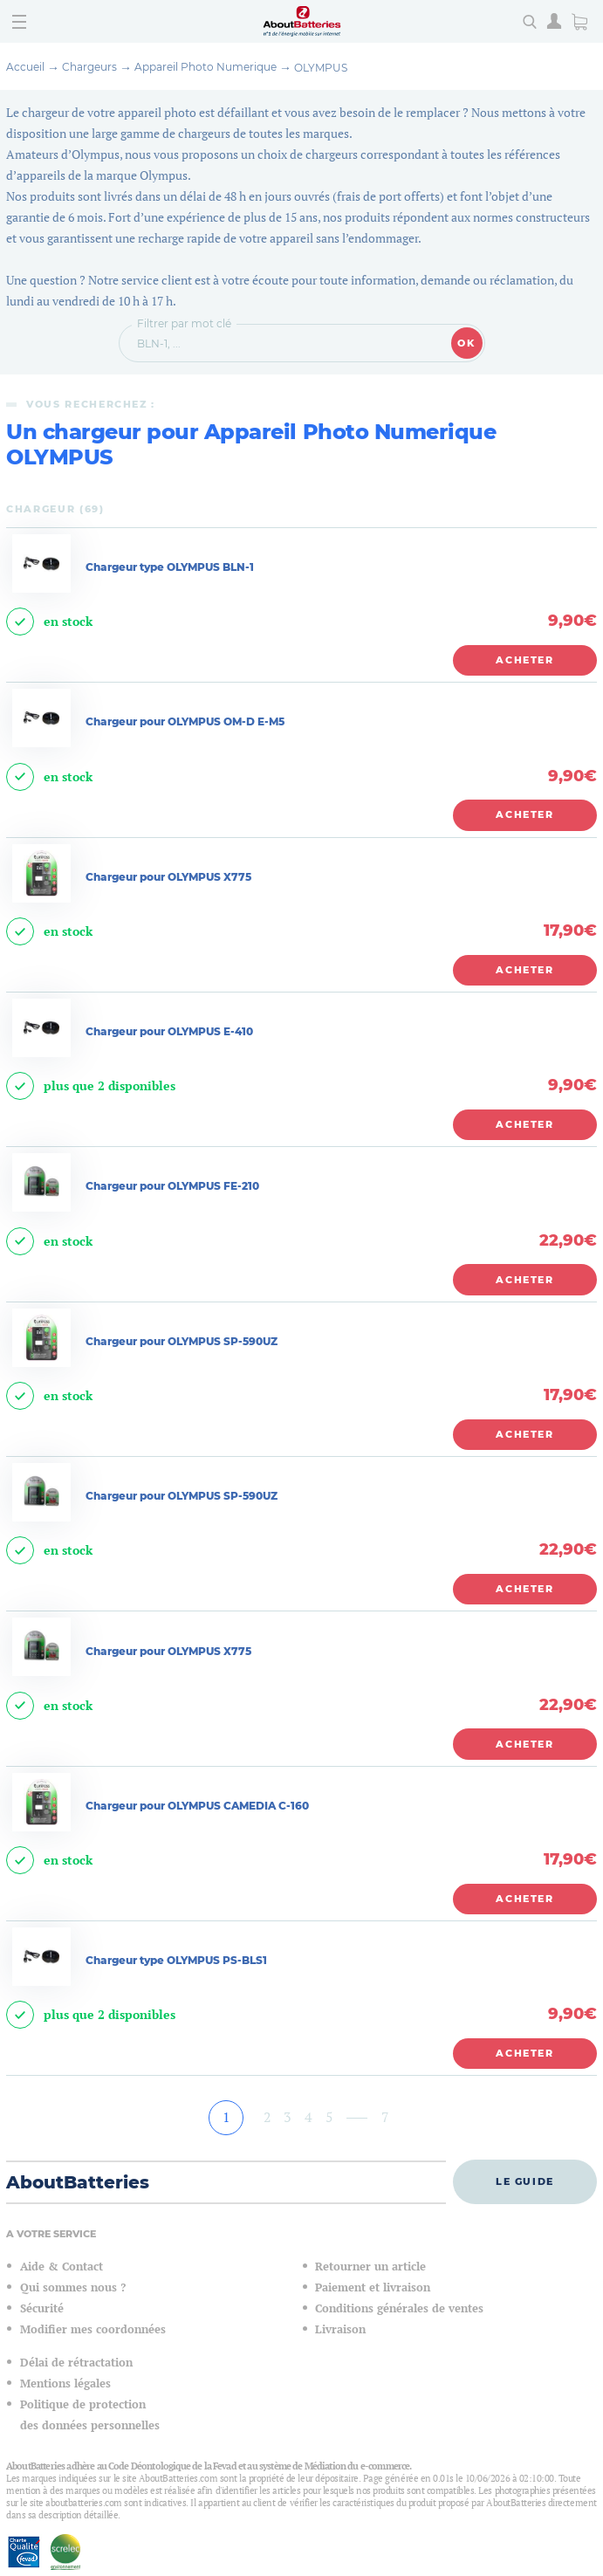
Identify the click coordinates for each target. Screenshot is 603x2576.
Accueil (25, 66)
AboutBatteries (77, 2182)
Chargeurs (89, 66)
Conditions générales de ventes (399, 2308)
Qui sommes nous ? (73, 2287)
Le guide (525, 2181)
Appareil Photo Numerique (205, 66)
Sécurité (42, 2308)
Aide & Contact (61, 2266)
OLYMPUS (320, 67)
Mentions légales (65, 2383)
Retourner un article (370, 2266)
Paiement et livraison (372, 2287)
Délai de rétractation (76, 2362)
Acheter (525, 660)
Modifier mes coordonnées (93, 2329)
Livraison (340, 2329)
